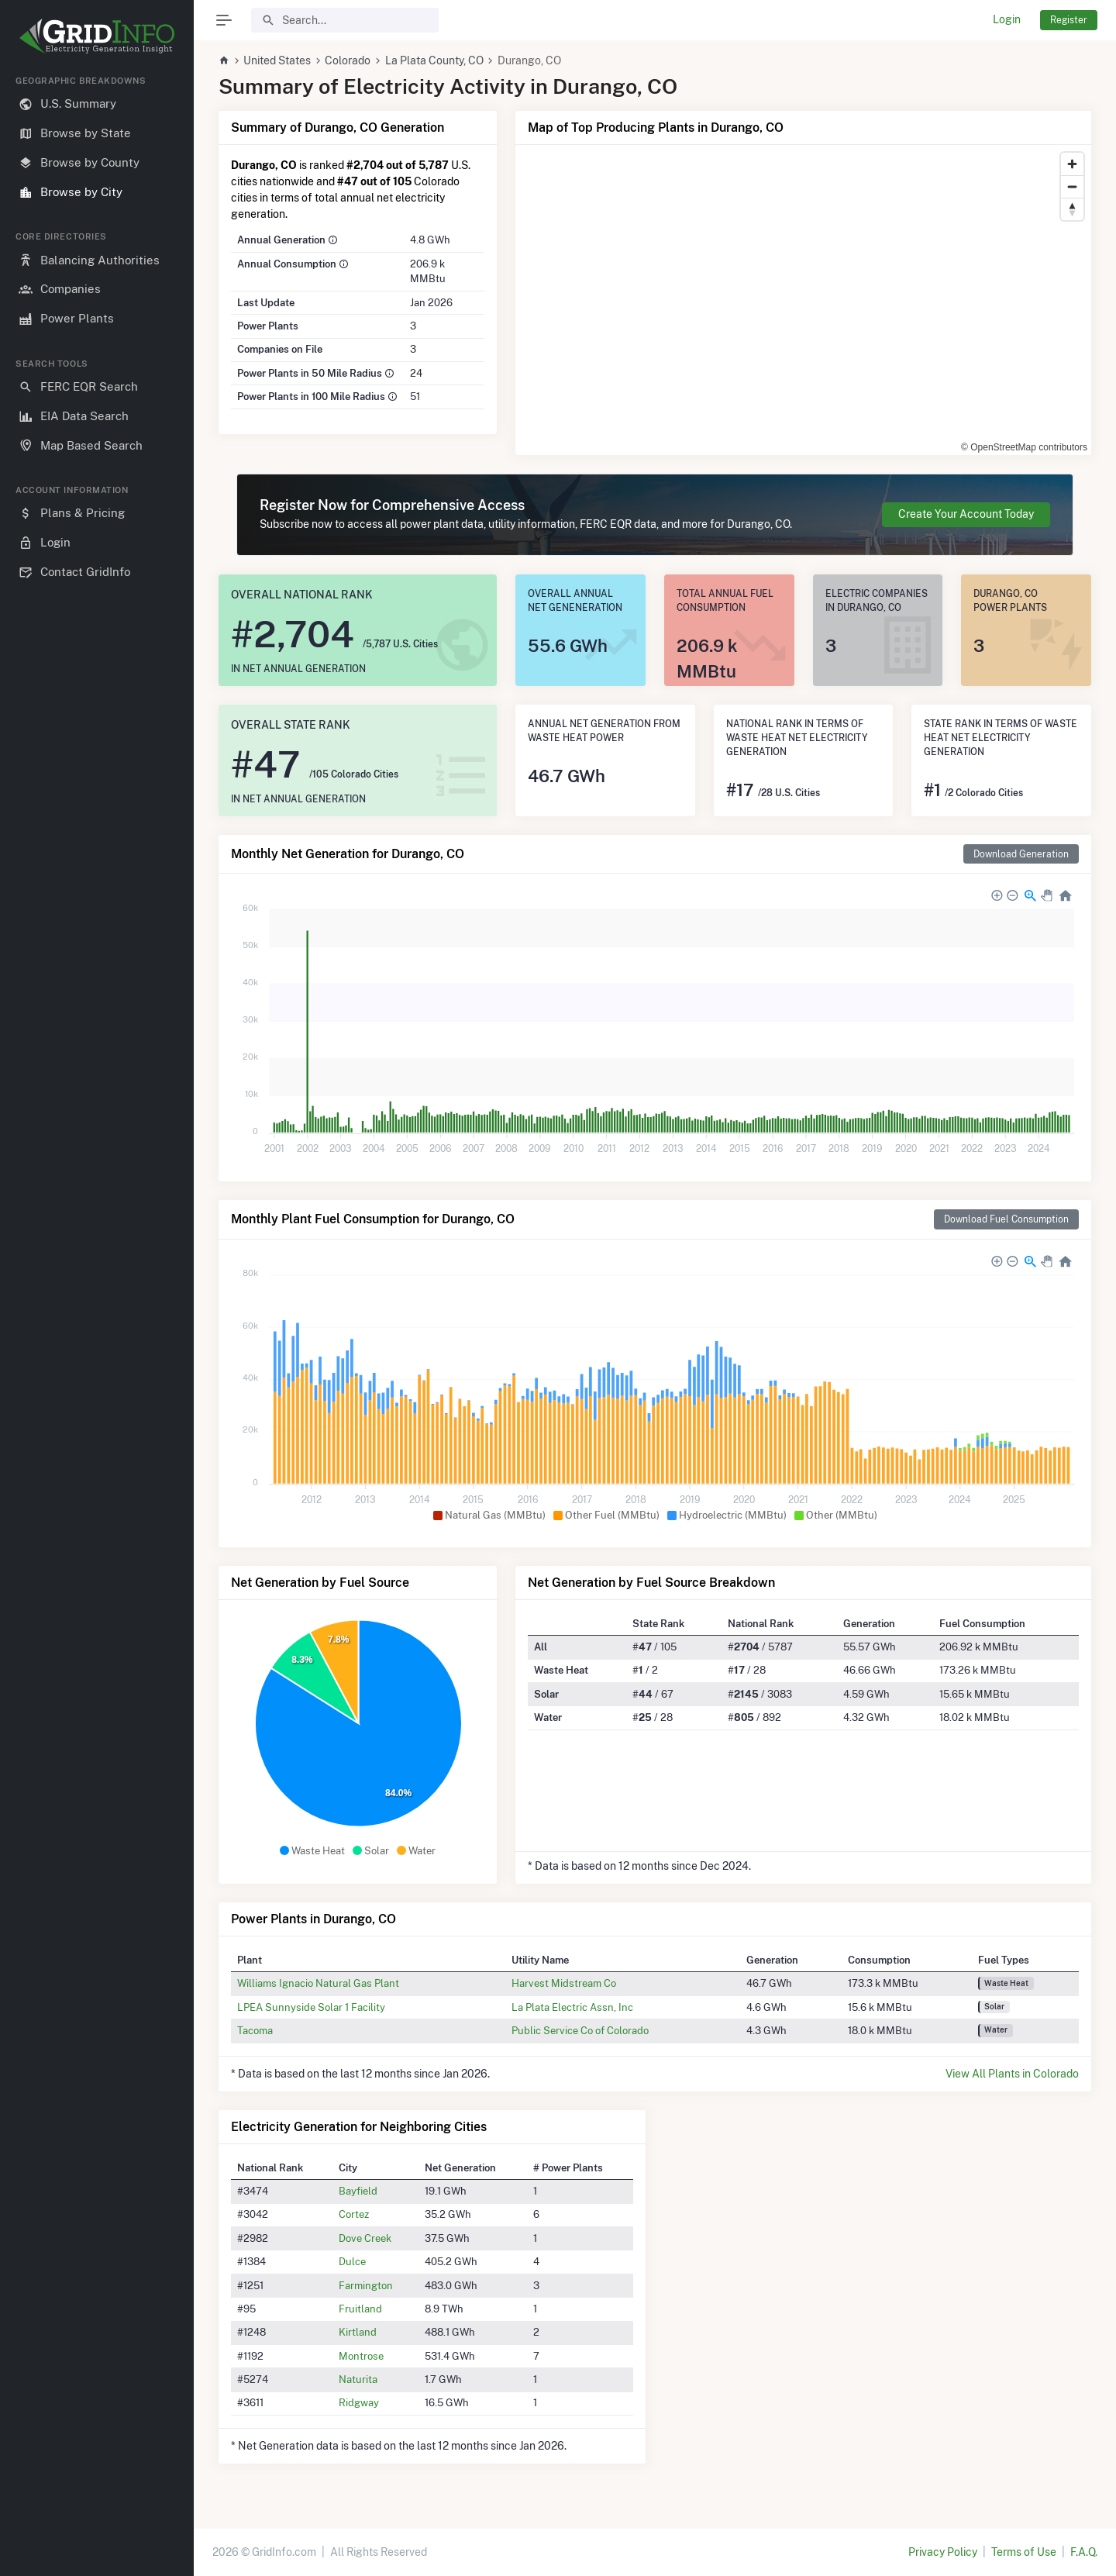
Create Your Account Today (966, 514)
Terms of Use (1023, 2552)
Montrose (361, 2356)
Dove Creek (365, 2238)
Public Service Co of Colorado (580, 2030)
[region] (97, 1313)
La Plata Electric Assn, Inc (572, 2007)
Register (1068, 20)
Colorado (347, 60)
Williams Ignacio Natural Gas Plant (318, 1983)
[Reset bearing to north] (1072, 209)
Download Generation (1021, 854)
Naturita (358, 2379)
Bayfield (358, 2191)
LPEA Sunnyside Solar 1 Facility (311, 2007)
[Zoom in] (1072, 164)
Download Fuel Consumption (1006, 1219)
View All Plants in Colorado (1012, 2073)
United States (277, 60)
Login (1007, 19)
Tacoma (255, 2030)
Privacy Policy (942, 2552)
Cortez (354, 2214)
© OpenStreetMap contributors (1024, 447)
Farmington (366, 2285)
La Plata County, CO (434, 60)
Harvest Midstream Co (564, 1983)
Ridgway (359, 2402)
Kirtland (358, 2332)
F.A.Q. (1083, 2552)
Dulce (352, 2261)
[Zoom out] (1072, 186)
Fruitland (360, 2308)
